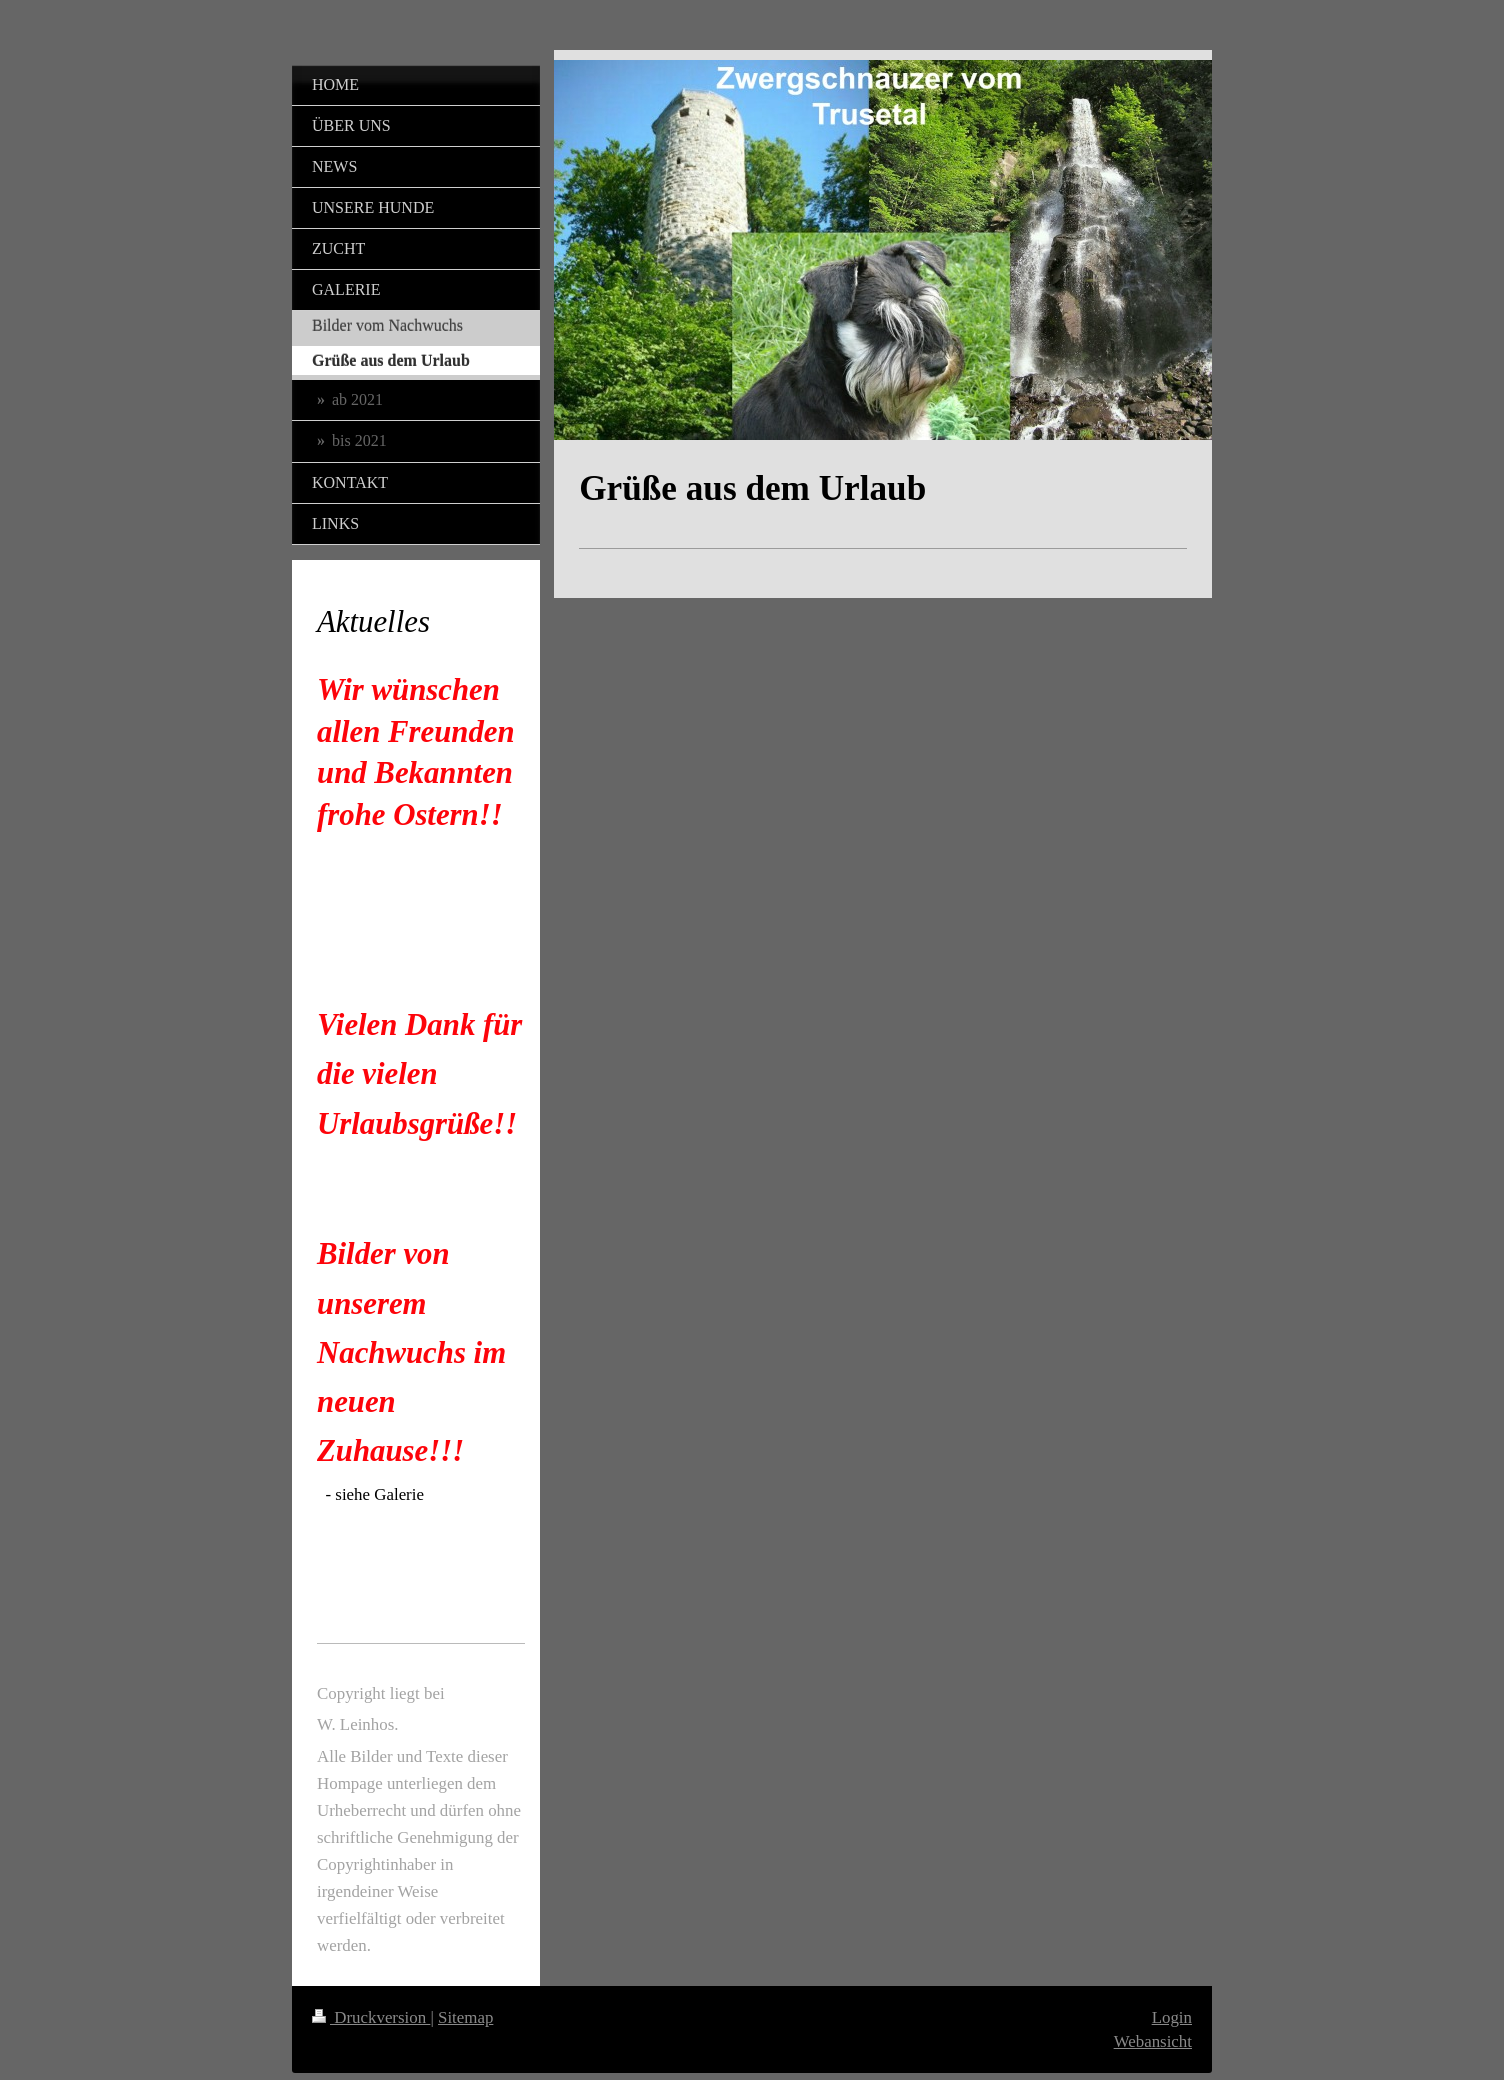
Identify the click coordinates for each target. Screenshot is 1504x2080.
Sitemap (465, 2017)
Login (1172, 2017)
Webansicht (1153, 2041)
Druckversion (371, 2017)
